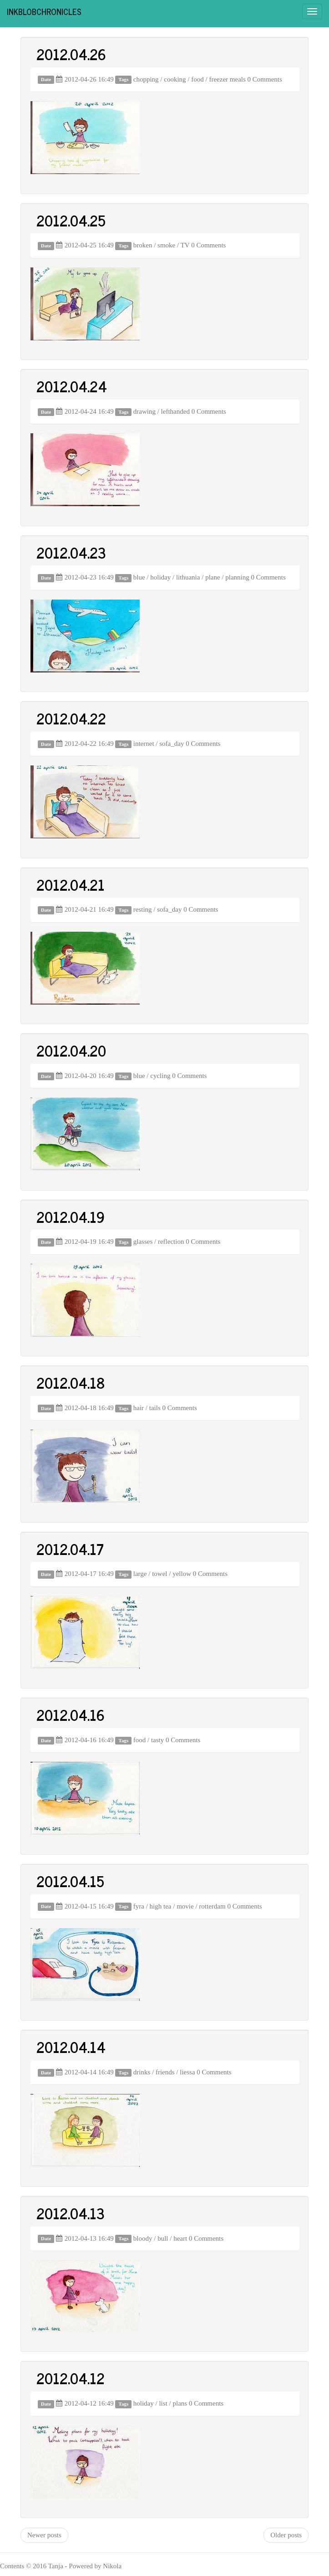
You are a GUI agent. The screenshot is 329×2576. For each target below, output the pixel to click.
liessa (187, 2072)
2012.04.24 (71, 386)
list (163, 2403)
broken (142, 245)
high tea (161, 1906)
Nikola (112, 2566)
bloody (142, 2238)
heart (180, 2238)
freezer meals (227, 79)
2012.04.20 (71, 1050)
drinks (142, 2072)
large (140, 1573)
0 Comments (265, 79)
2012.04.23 (71, 552)
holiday (160, 577)
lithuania (188, 577)
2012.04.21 (70, 884)
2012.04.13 (70, 2213)
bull (162, 2238)
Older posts (286, 2535)
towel (159, 1573)
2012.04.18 (70, 1382)
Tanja (55, 2566)
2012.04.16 (70, 1714)
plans (179, 2403)
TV (185, 245)
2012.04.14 (71, 2046)
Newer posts (44, 2535)
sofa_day (171, 743)
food (197, 79)
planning (237, 577)
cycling (160, 1075)
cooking (175, 79)
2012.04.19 (70, 1216)
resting (142, 909)
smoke (166, 245)
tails (155, 1407)
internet (143, 743)
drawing (144, 411)
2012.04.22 (71, 718)
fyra (138, 1906)
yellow (181, 1573)
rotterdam (212, 1906)
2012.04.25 (71, 220)
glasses (143, 1241)
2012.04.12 (70, 2378)
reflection (171, 1241)
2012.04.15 (70, 1881)
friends (165, 2072)
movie (185, 1906)
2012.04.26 (71, 54)
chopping (146, 79)
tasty (157, 1740)
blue (139, 577)
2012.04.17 (70, 1548)
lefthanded (175, 411)
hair (138, 1407)
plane (212, 577)
